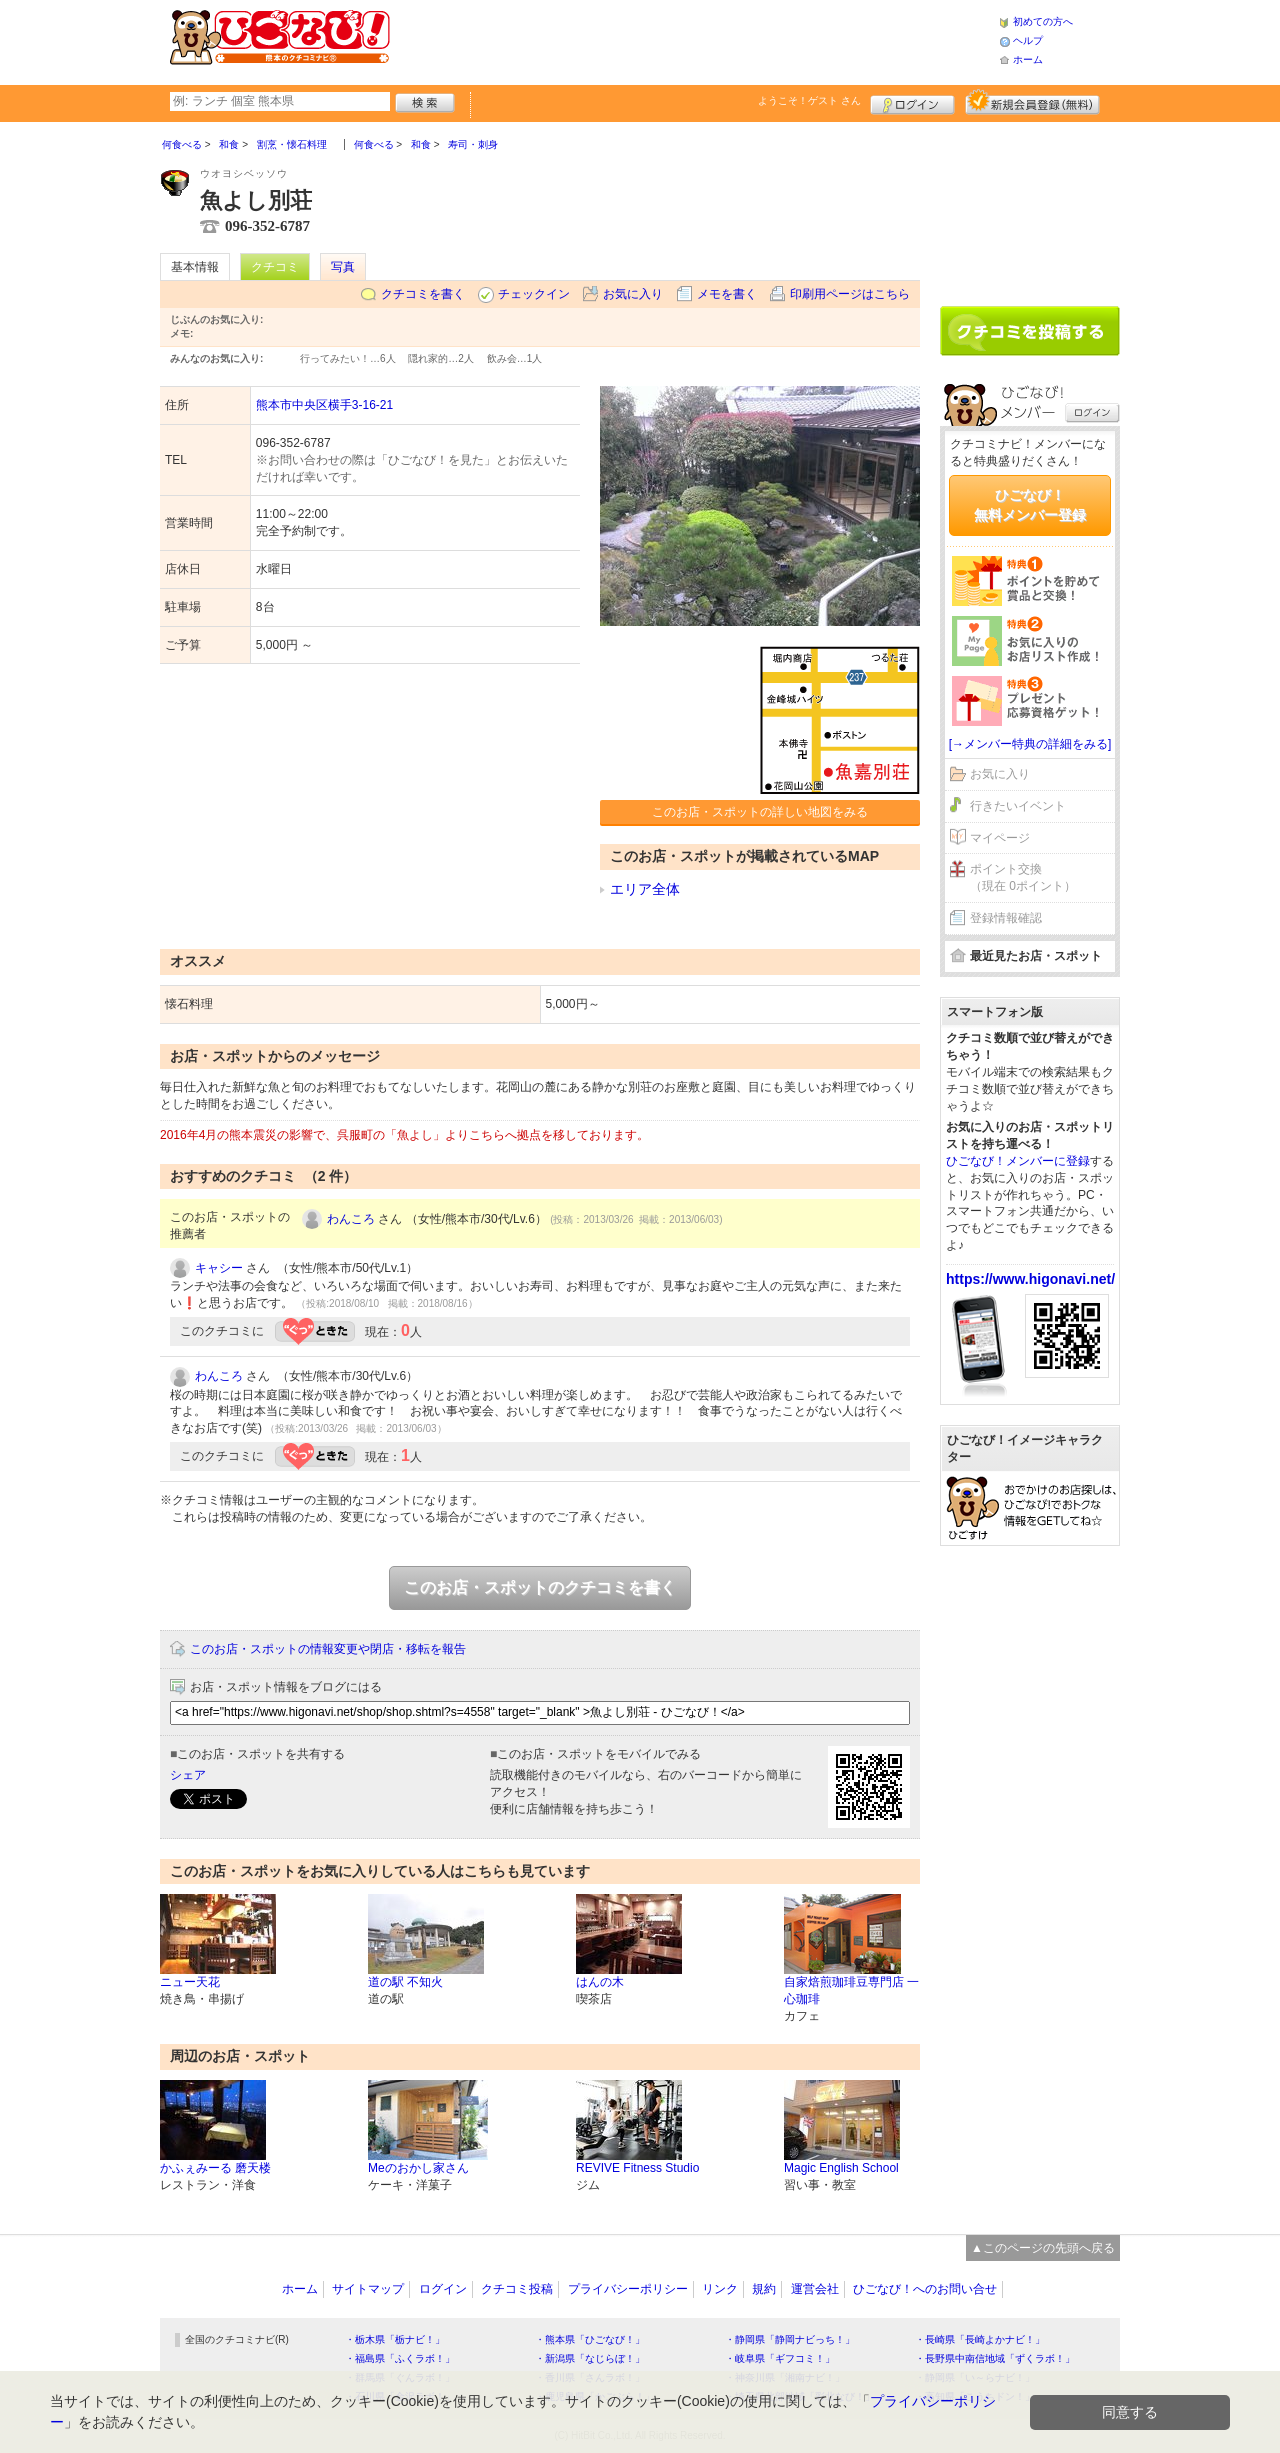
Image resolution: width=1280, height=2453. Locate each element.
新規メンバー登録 (1032, 102)
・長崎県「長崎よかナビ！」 (980, 2339)
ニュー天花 (190, 1982)
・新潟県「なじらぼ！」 (590, 2358)
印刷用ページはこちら (850, 294)
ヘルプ (1028, 40)
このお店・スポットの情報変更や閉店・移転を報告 (328, 1649)
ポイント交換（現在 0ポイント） (1023, 877)
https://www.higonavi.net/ (1030, 1279)
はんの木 (600, 1982)
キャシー (219, 1268)
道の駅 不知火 (405, 1982)
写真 (343, 267)
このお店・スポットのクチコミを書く (540, 1587)
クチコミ (275, 267)
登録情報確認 (1006, 918)
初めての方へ (1043, 21)
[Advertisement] (694, 40)
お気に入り (633, 294)
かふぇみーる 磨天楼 (215, 2168)
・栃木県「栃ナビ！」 (395, 2339)
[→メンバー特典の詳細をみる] (1030, 744)
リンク (720, 2289)
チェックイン (534, 294)
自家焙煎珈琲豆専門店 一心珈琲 (851, 1990)
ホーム (1028, 59)
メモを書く (727, 294)
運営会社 (815, 2289)
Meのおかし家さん (418, 2168)
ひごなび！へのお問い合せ (925, 2289)
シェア (188, 1775)
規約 (764, 2289)
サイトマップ (368, 2289)
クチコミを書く (423, 294)
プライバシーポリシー (628, 2289)
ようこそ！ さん (809, 100)
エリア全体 (645, 889)
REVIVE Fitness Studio (637, 2168)
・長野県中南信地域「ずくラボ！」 (995, 2358)
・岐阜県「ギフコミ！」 (780, 2358)
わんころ (351, 1219)
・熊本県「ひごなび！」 (590, 2339)
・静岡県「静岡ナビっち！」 (790, 2339)
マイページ (1000, 838)
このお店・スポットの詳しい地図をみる (760, 812)
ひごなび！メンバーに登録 (1018, 1161)
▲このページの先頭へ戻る (1043, 2248)
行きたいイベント (1018, 806)
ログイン (912, 102)
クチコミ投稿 (517, 2289)
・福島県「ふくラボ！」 (400, 2358)
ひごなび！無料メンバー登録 (1030, 505)
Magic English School (841, 2168)
